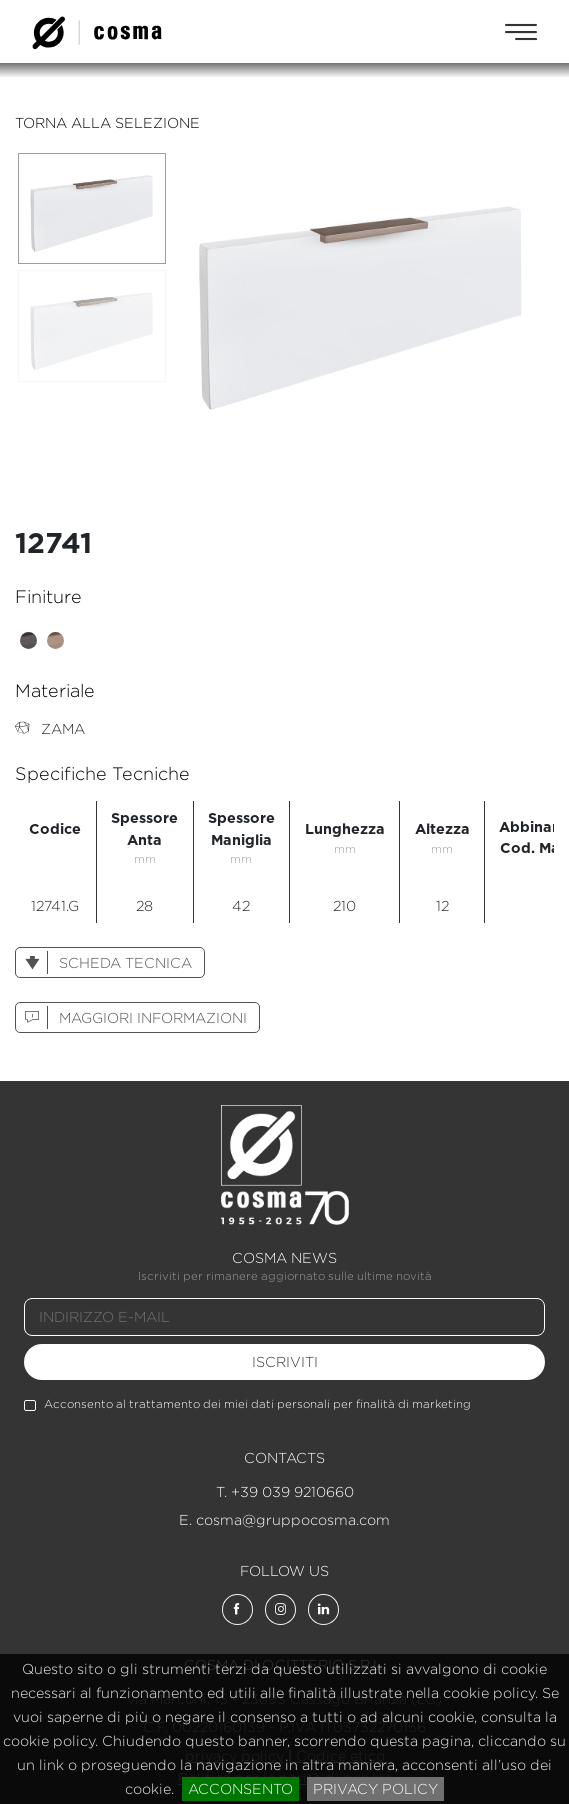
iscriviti (285, 1361)
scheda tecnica (104, 962)
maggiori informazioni (131, 1017)
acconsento (240, 1788)
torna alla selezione (107, 122)
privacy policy (375, 1788)
